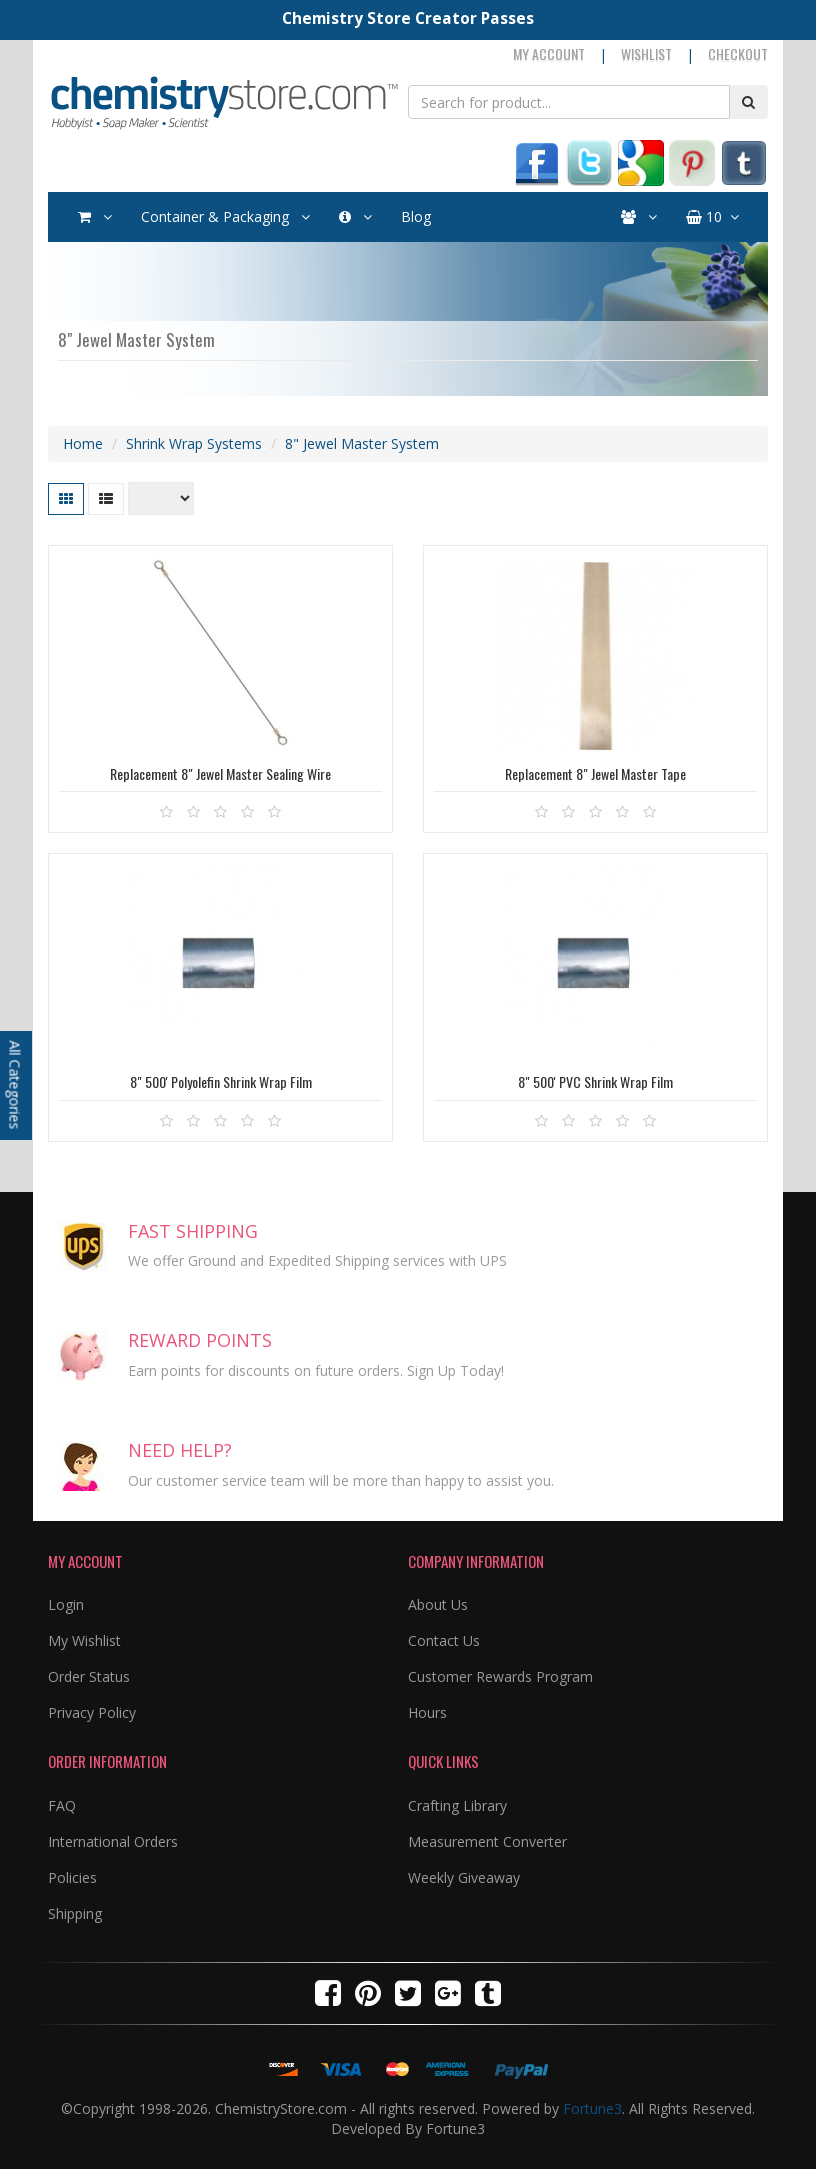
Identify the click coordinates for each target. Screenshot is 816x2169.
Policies (72, 1877)
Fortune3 (592, 2108)
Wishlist (646, 53)
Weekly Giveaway (464, 1877)
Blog (416, 216)
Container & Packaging (225, 217)
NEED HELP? (180, 1450)
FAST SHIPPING (193, 1231)
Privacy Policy (92, 1712)
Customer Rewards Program (500, 1676)
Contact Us (444, 1640)
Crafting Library (457, 1805)
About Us (438, 1604)
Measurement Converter (487, 1841)
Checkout (738, 53)
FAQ (62, 1805)
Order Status (89, 1676)
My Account (549, 53)
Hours (427, 1712)
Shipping (75, 1913)
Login (66, 1604)
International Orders (113, 1841)
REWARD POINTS (200, 1340)
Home (83, 443)
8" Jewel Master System (362, 443)
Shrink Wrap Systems (194, 443)
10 (712, 217)
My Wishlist (84, 1640)
